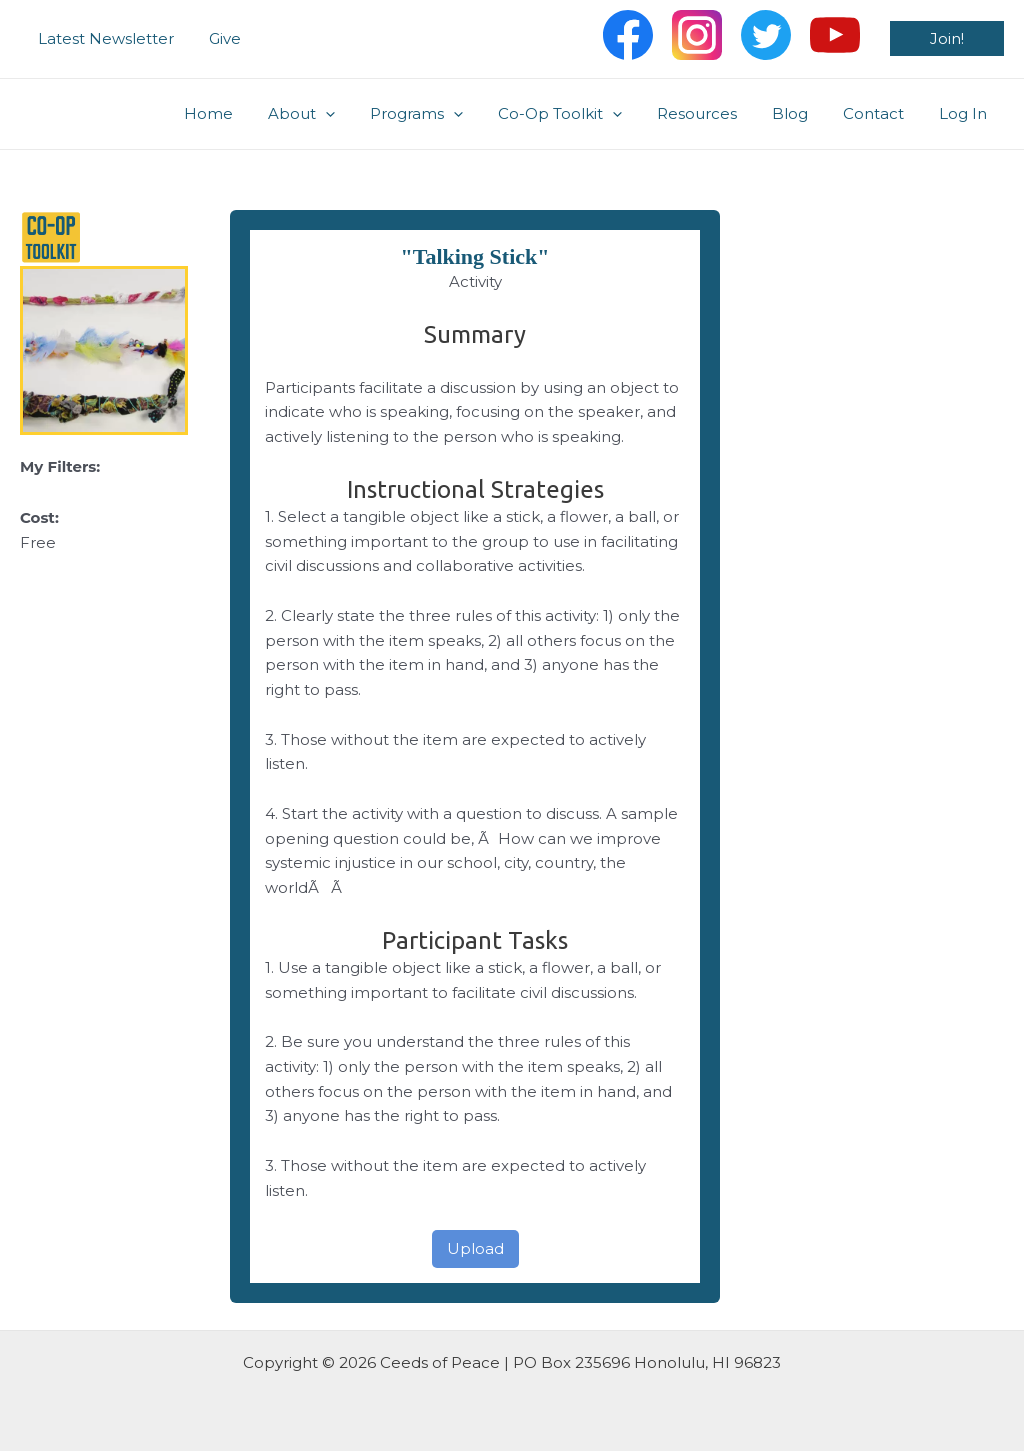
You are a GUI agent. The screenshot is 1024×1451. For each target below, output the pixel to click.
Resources (714, 113)
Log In (965, 113)
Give (217, 38)
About (333, 114)
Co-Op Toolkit (582, 114)
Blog (802, 113)
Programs (443, 114)
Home (245, 113)
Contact (880, 113)
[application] (357, 114)
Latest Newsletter (103, 38)
